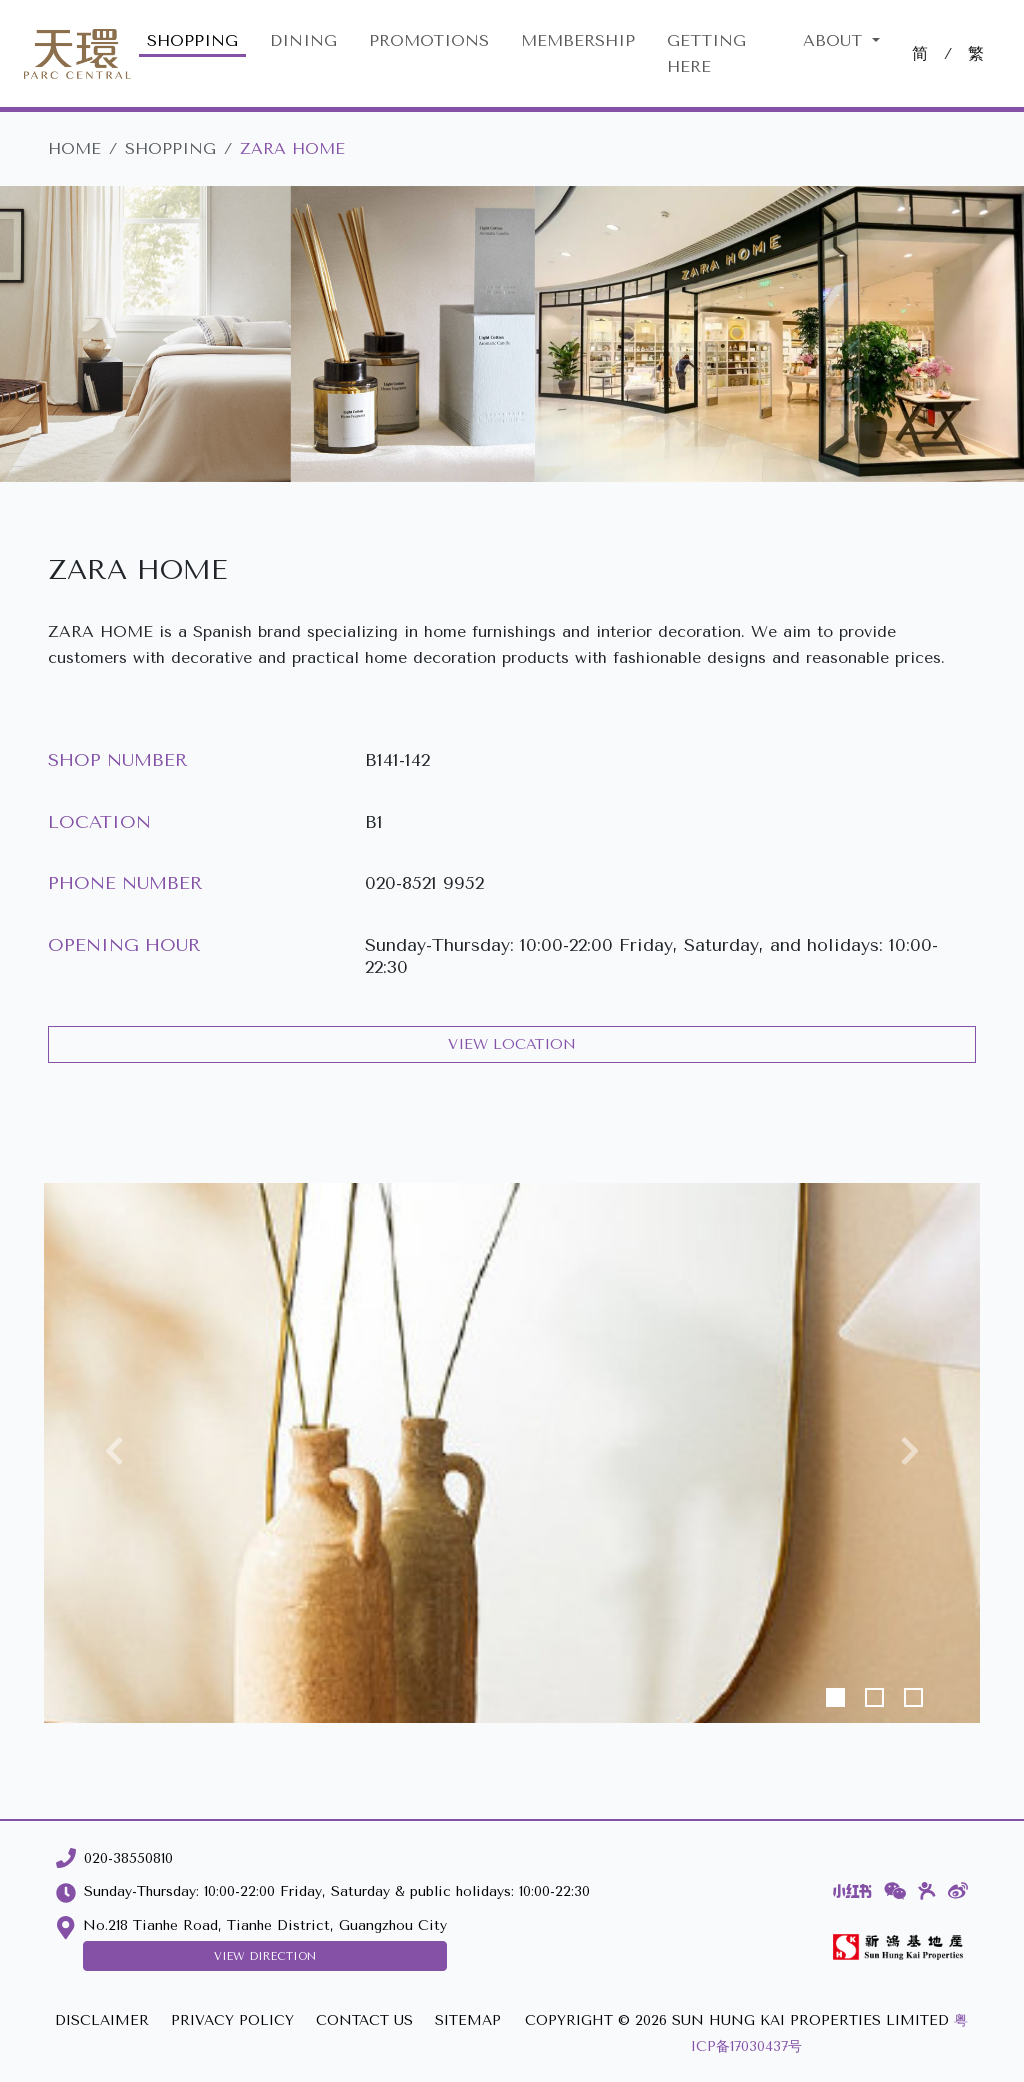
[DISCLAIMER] (102, 2021)
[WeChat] (895, 1891)
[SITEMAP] (468, 2021)
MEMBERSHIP (578, 40)
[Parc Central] (77, 54)
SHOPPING (192, 40)
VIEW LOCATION (512, 1044)
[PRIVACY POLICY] (232, 2021)
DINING (303, 40)
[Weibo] (958, 1891)
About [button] (835, 40)
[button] (114, 1453)
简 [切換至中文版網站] (920, 53)
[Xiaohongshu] (852, 1891)
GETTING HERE (706, 53)
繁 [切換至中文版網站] (976, 53)
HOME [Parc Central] (74, 148)
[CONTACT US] (364, 2021)
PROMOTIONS (429, 40)
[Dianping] (927, 1891)
